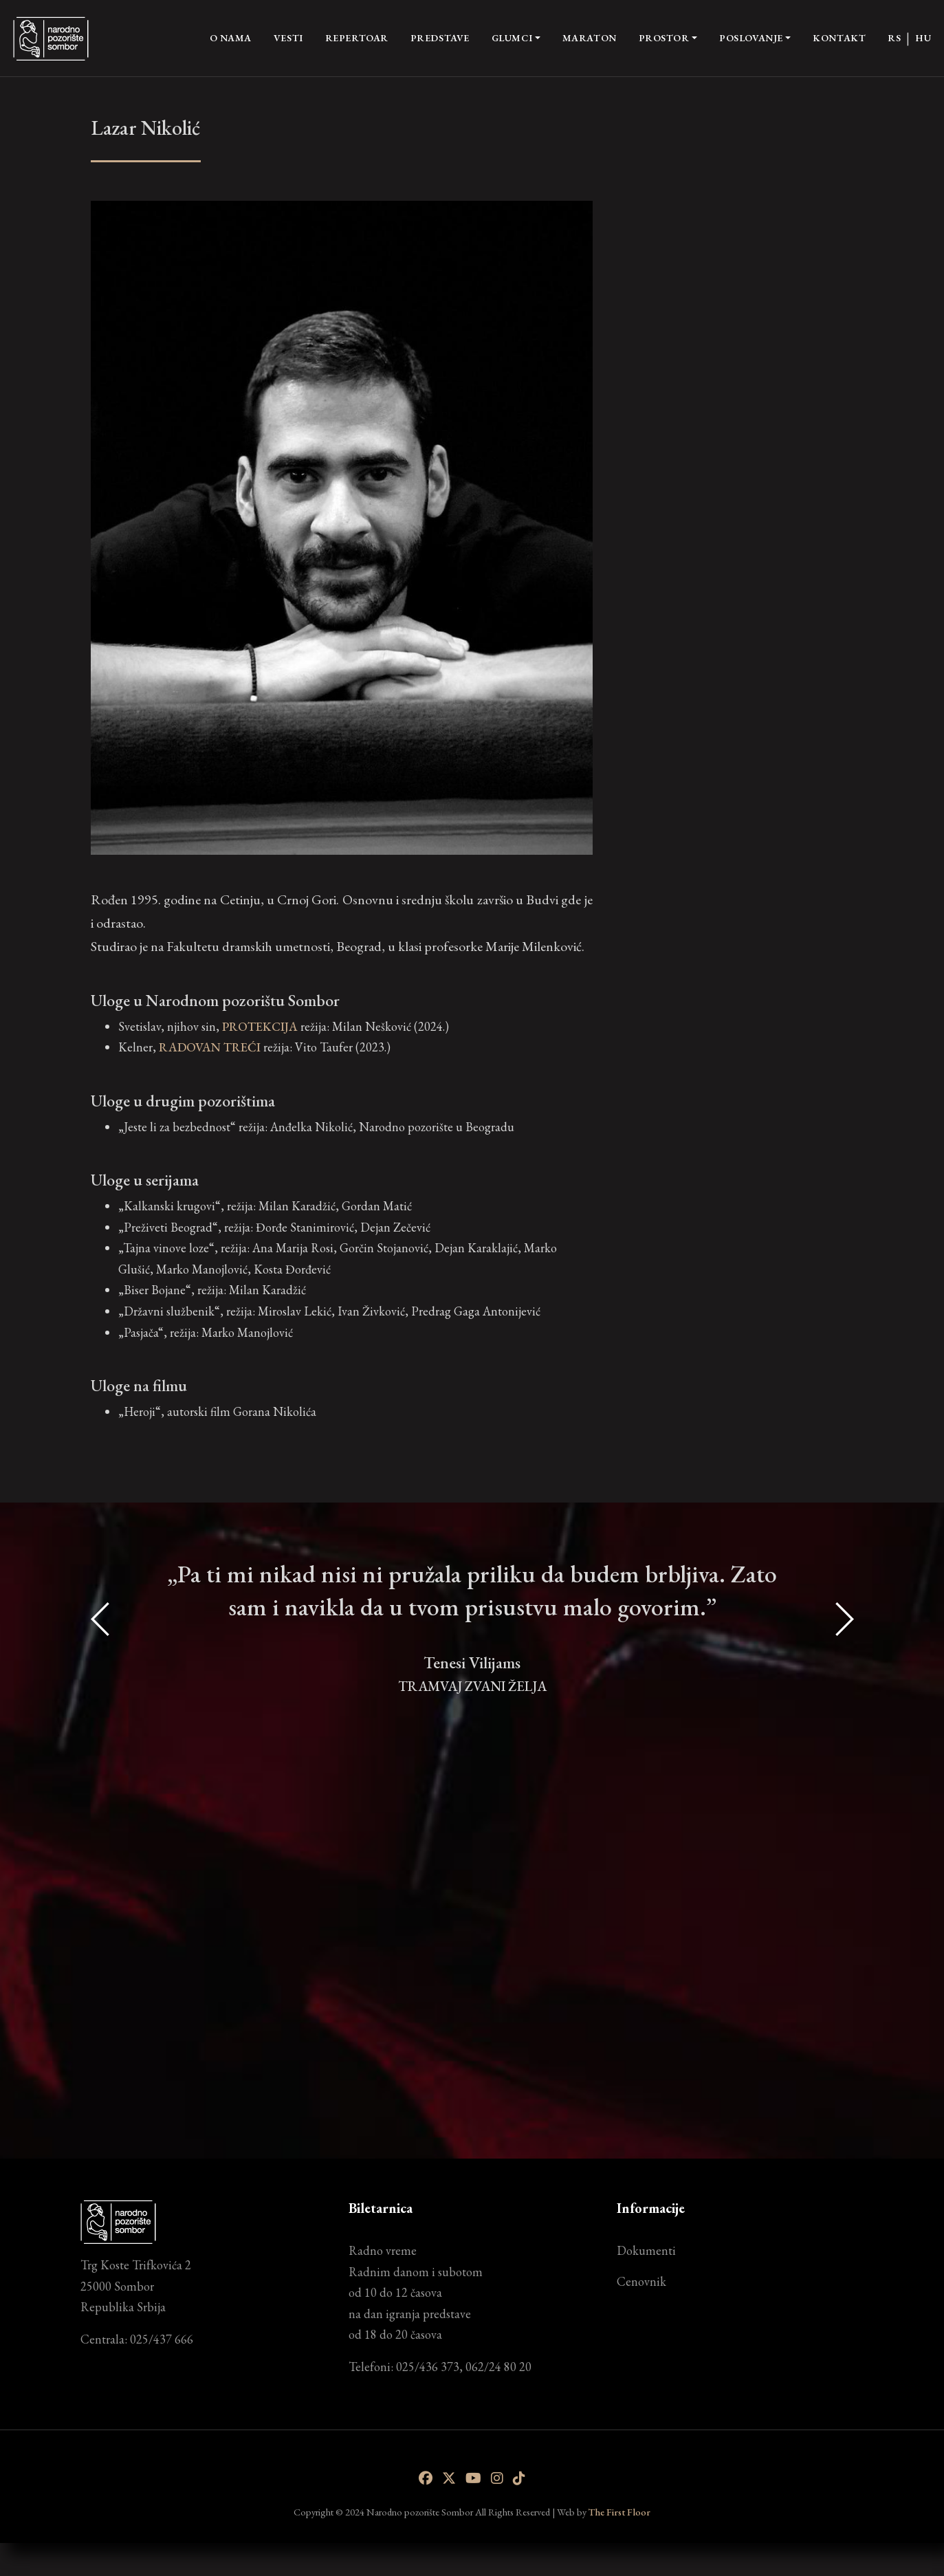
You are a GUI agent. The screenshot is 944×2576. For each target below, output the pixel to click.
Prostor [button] (664, 38)
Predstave (440, 38)
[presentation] (101, 1825)
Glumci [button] (512, 38)
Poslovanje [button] (751, 38)
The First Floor (619, 2511)
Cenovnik (641, 2281)
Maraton (589, 38)
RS (894, 38)
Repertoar (356, 38)
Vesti (288, 38)
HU (923, 38)
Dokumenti (646, 2250)
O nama (231, 37)
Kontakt (839, 38)
